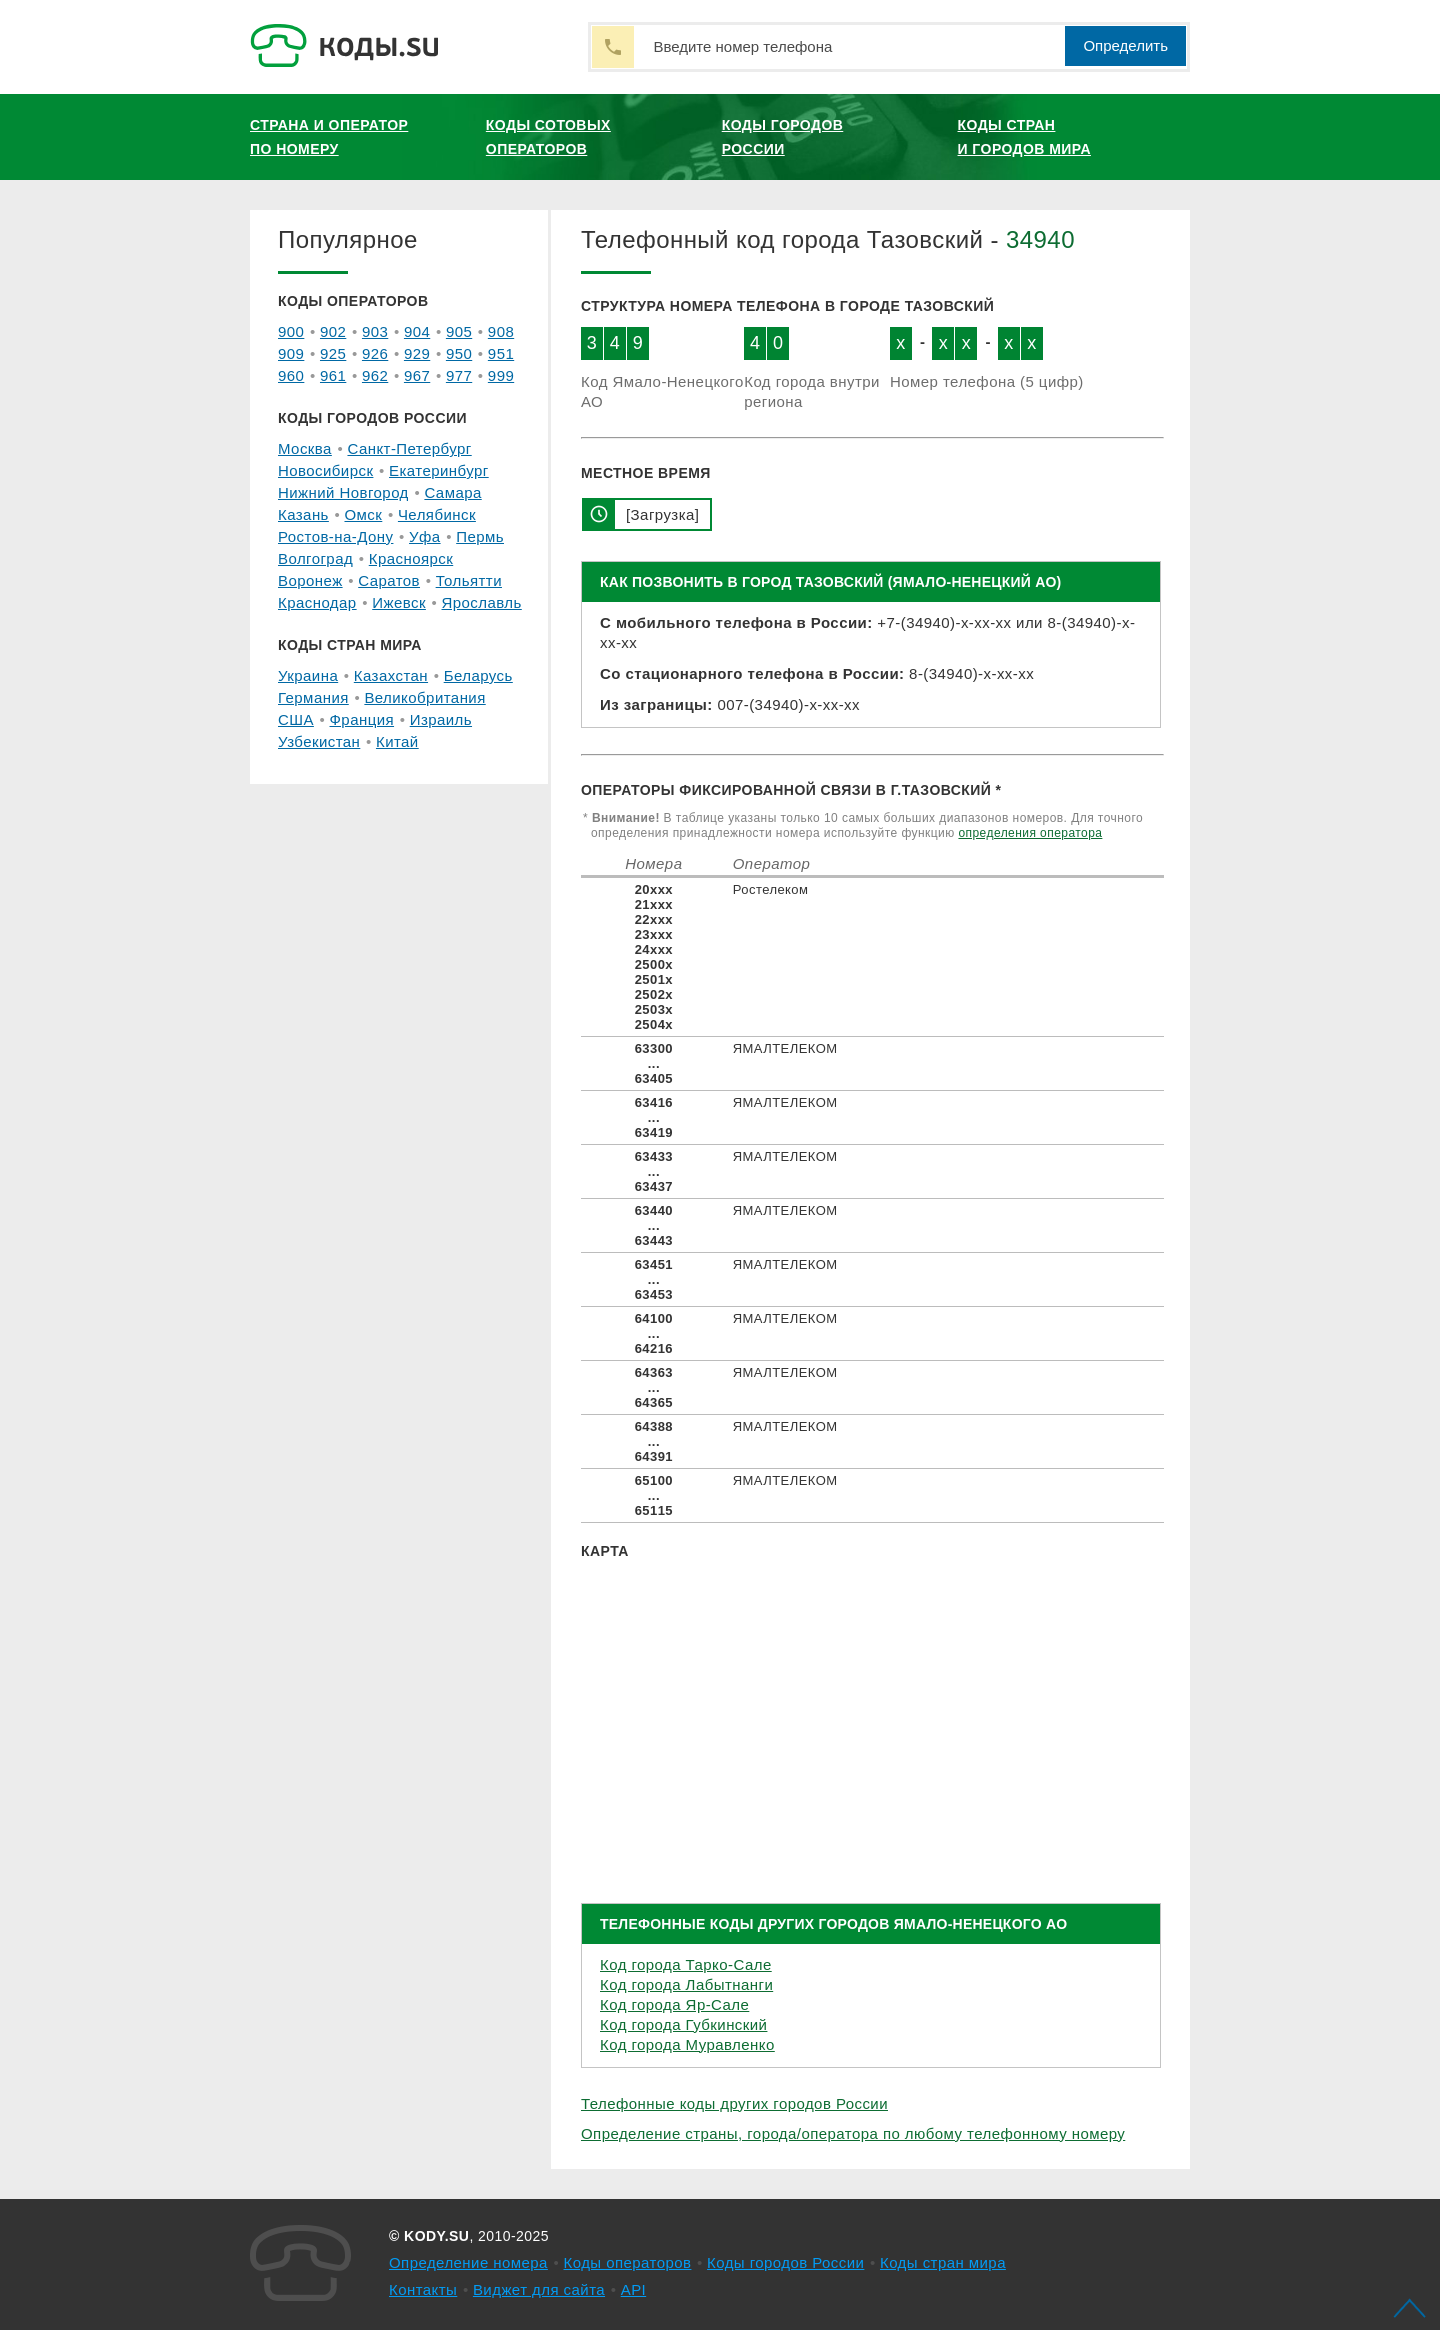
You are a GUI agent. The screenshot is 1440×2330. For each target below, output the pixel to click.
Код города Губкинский (683, 2024)
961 (333, 375)
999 (501, 375)
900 (291, 331)
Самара (452, 492)
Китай (397, 741)
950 (459, 353)
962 (375, 375)
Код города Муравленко (687, 2044)
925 (333, 353)
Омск (363, 514)
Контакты (423, 2289)
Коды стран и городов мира (1024, 137)
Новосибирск (325, 470)
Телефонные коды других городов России (734, 2103)
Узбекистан (319, 741)
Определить (1125, 45)
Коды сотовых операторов (548, 137)
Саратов (389, 580)
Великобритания (424, 697)
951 (501, 353)
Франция (362, 719)
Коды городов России (783, 137)
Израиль (441, 719)
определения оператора (1030, 833)
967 (417, 375)
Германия (313, 697)
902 (333, 331)
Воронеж (310, 580)
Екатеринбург (439, 470)
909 (291, 353)
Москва (305, 448)
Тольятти (469, 580)
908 (501, 331)
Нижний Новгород (343, 492)
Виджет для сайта (539, 2289)
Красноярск (411, 558)
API (634, 2289)
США (296, 719)
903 (375, 331)
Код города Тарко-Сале (686, 1964)
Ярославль (482, 602)
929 (417, 353)
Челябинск (437, 514)
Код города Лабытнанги (686, 1984)
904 (417, 331)
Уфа (425, 536)
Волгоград (315, 558)
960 (291, 375)
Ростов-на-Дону (335, 536)
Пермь (480, 536)
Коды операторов (628, 2262)
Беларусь (478, 675)
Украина (308, 675)
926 (375, 353)
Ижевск (399, 602)
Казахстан (391, 675)
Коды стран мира (943, 2262)
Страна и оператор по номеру (329, 137)
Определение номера (468, 2262)
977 (459, 375)
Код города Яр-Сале (674, 2004)
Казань (303, 514)
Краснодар (317, 602)
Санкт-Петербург (409, 448)
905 (459, 331)
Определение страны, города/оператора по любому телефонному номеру (853, 2133)
